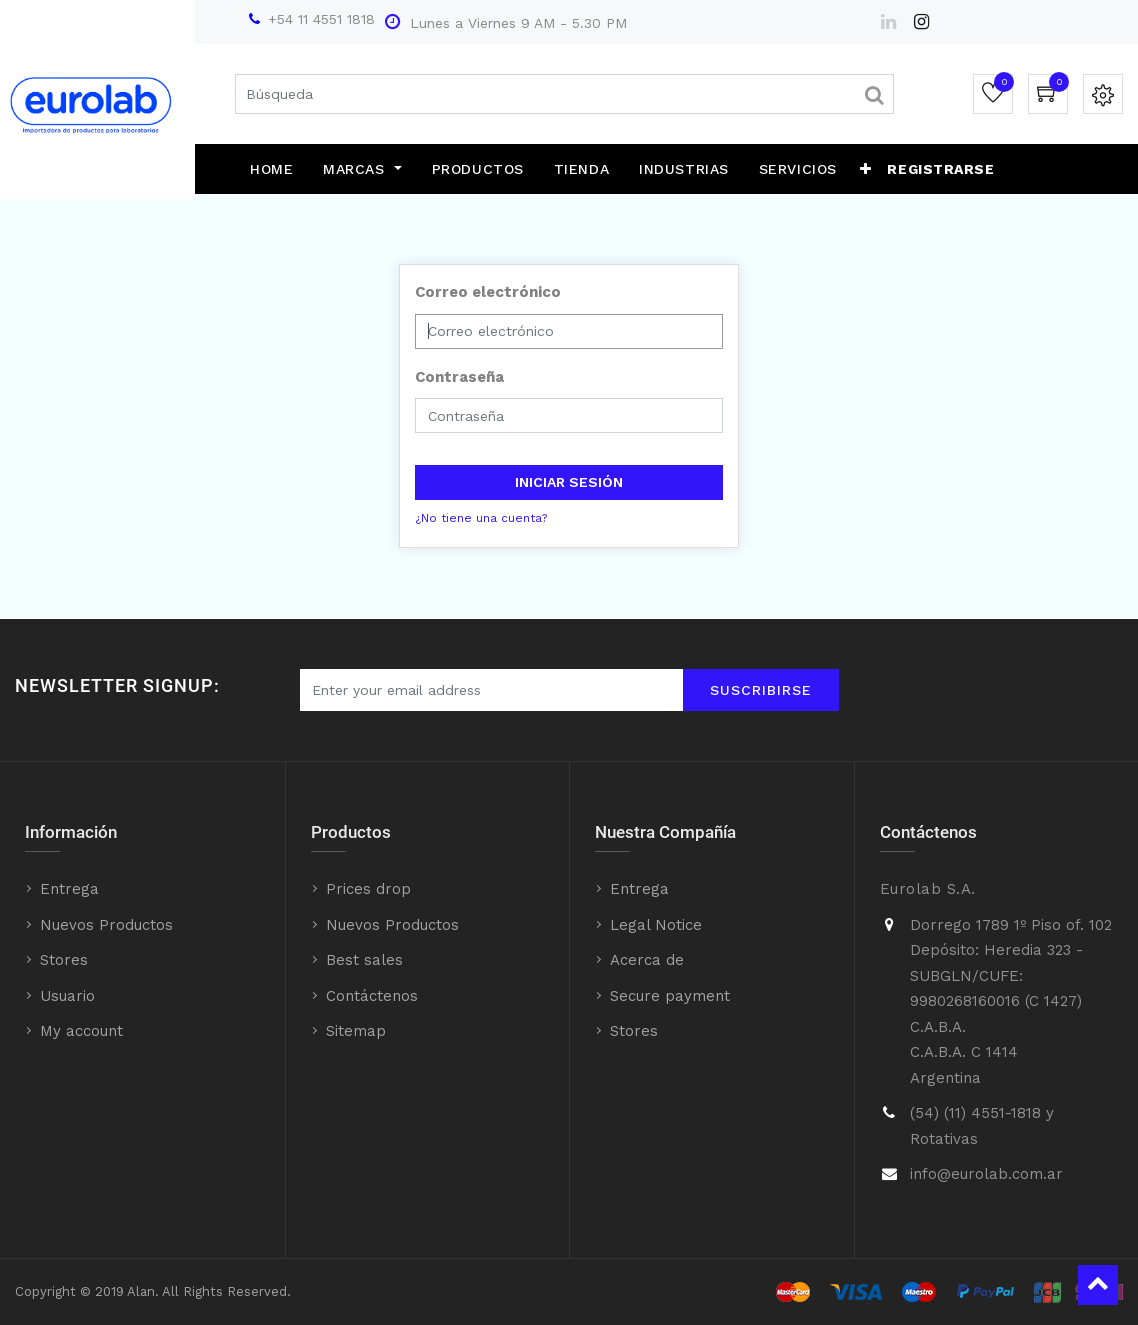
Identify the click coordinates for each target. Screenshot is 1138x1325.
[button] (866, 169)
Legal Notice (656, 925)
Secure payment (670, 996)
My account (81, 1031)
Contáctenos (372, 996)
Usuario (67, 996)
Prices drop (368, 889)
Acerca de (647, 960)
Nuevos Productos (106, 925)
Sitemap (356, 1031)
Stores (64, 960)
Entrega (69, 889)
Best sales (364, 960)
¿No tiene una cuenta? (481, 518)
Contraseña (459, 377)
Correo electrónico (488, 292)
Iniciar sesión (569, 482)
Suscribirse (761, 690)
